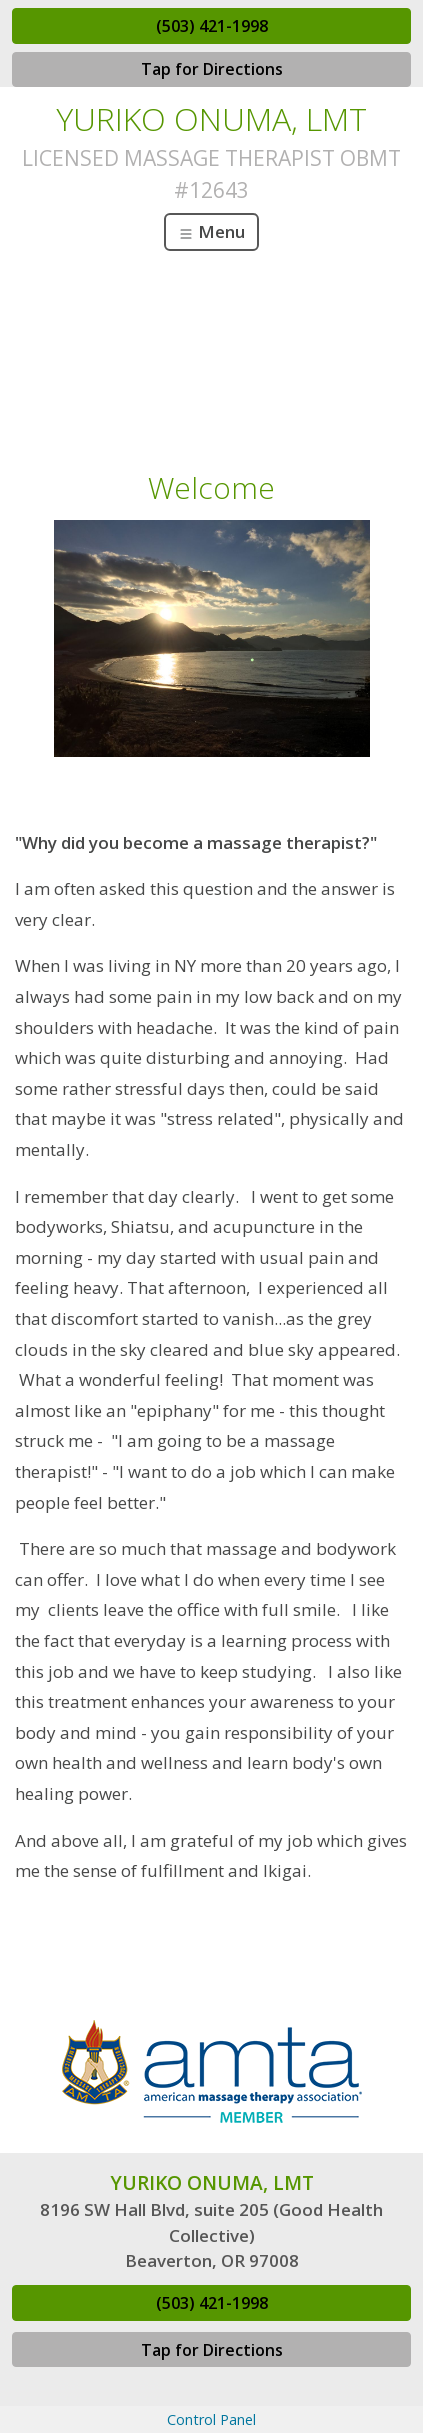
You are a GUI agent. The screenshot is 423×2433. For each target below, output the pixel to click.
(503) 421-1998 (212, 26)
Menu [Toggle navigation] (211, 231)
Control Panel (211, 2419)
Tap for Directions (212, 69)
